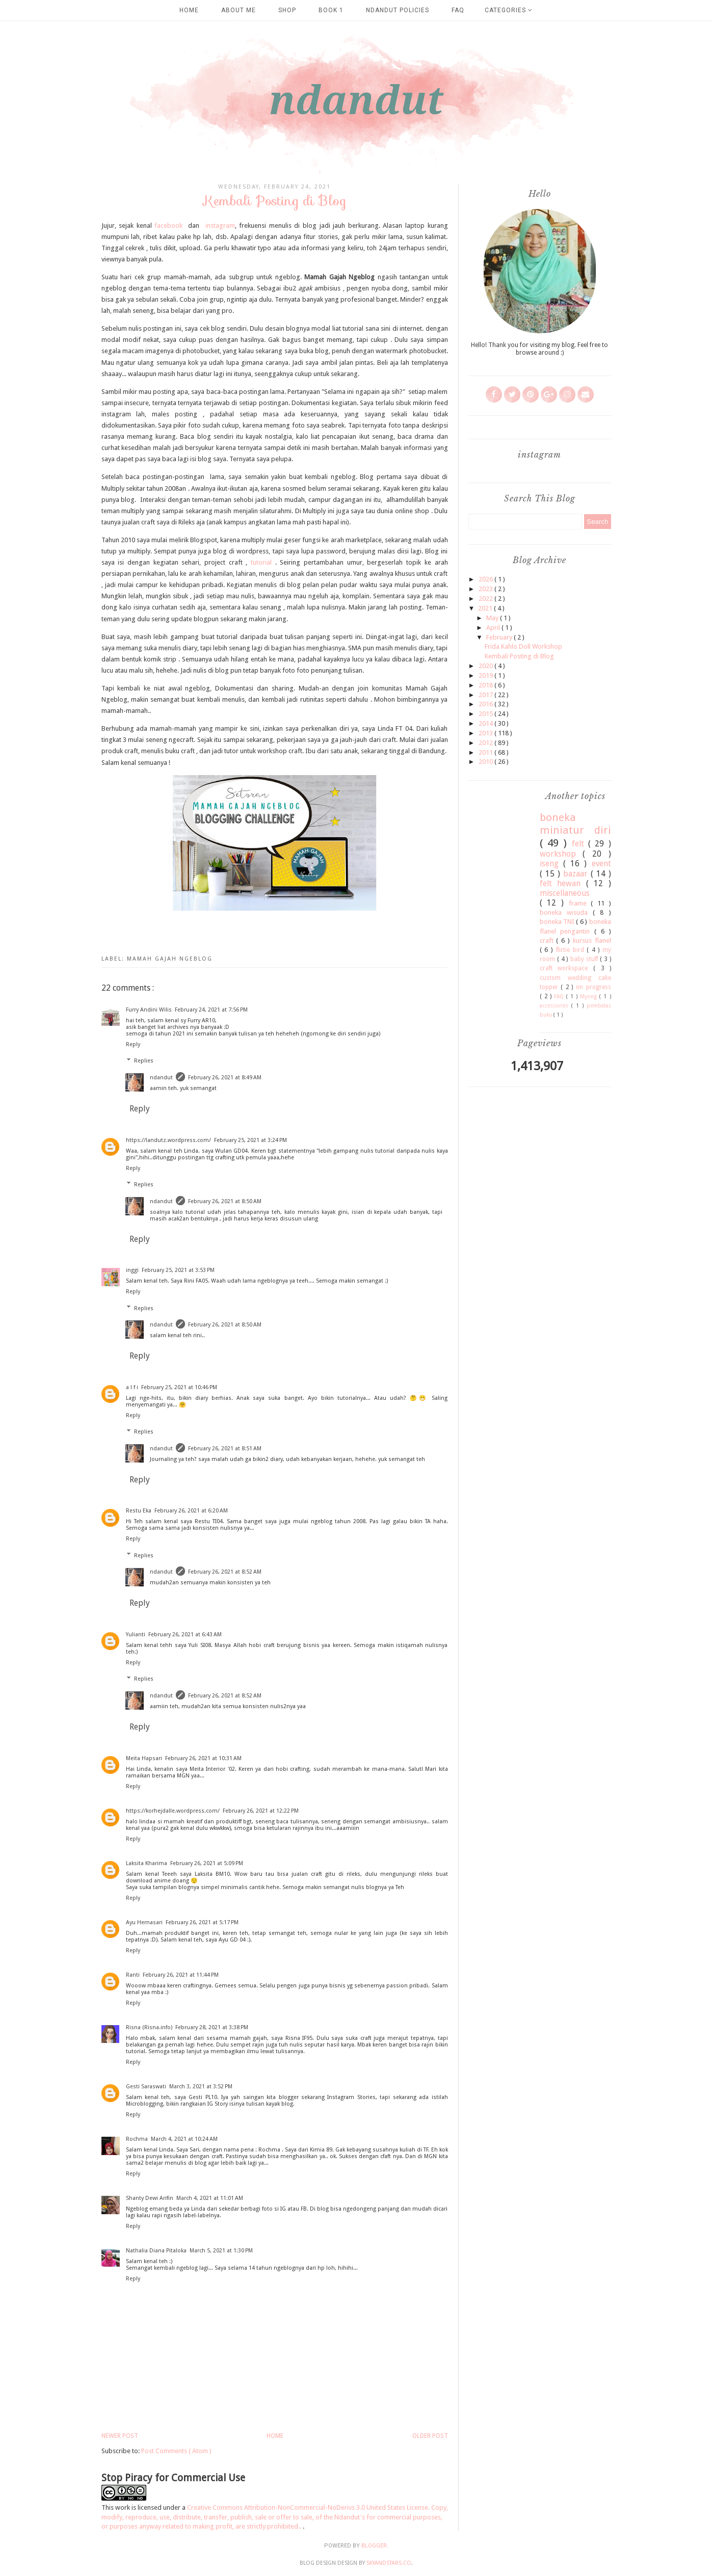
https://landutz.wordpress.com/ (168, 1140)
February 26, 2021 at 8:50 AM (224, 1201)
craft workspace (567, 968)
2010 (486, 761)
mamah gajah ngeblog (170, 958)
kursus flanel (592, 940)
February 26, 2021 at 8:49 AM (224, 1077)
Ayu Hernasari (144, 1922)
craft (548, 940)
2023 (486, 589)
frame (580, 903)
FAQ (458, 10)
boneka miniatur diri (575, 823)
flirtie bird (571, 949)
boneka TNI (558, 921)
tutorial (261, 562)
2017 (486, 695)
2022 (486, 598)
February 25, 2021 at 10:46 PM (179, 1387)
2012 (486, 743)
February (500, 637)
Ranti (133, 1975)
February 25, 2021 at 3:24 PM (250, 1140)
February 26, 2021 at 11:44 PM (181, 1975)
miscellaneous (565, 893)
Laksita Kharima (146, 1863)
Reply (133, 1044)
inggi (132, 1270)
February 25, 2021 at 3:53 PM (178, 1270)
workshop (561, 854)
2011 (486, 752)
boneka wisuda (566, 912)
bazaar (577, 874)
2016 (486, 704)
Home (189, 10)
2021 (486, 608)
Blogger (374, 2545)
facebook (168, 225)
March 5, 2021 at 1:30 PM (221, 2250)
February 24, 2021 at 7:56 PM (211, 1009)
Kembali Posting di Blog (519, 656)
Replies (143, 1060)
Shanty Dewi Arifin (149, 2198)
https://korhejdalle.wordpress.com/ (173, 1811)
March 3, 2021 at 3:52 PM (200, 2086)
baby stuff (585, 959)
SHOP (287, 10)
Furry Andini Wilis (149, 1009)
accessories (555, 1005)
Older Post (430, 2435)
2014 (486, 723)
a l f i (132, 1387)
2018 (486, 685)
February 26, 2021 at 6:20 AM (191, 1510)
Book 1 (331, 10)
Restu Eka (138, 1510)
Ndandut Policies (397, 10)
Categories (509, 10)
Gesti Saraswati (146, 2086)
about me (238, 10)
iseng (551, 863)
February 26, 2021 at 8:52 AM (224, 1572)
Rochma (137, 2139)
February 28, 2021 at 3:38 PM (211, 2027)
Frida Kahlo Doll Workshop (523, 646)
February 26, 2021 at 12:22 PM (261, 1811)
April (494, 627)
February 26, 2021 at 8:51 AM (224, 1448)
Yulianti (135, 1634)
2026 (486, 579)
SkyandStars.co (388, 2563)
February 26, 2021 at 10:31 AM (203, 1758)
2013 (486, 733)
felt (580, 843)
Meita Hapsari (144, 1758)
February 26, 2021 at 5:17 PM (202, 1922)
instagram (218, 225)
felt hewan (563, 883)
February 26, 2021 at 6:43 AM (185, 1634)
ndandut (161, 1077)
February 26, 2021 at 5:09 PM (206, 1863)
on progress (593, 987)
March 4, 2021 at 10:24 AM (184, 2139)
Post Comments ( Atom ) (176, 2451)
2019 (486, 675)
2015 (486, 714)
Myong (589, 996)
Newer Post (119, 2435)
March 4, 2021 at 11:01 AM (209, 2198)
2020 (486, 666)
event (601, 863)
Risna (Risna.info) (149, 2027)
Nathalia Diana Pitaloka (156, 2250)
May (493, 618)
